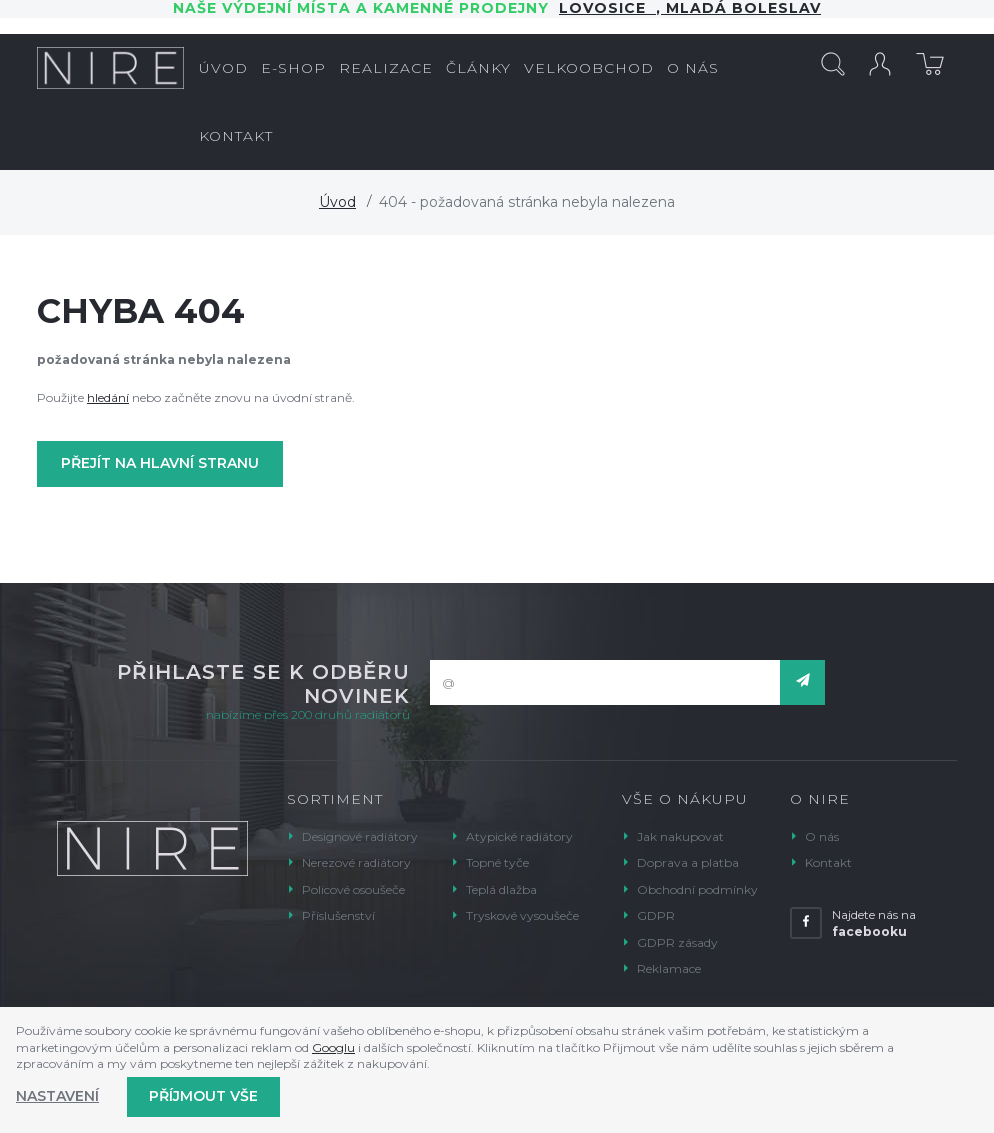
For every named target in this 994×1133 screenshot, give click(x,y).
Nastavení (57, 1096)
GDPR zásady (677, 942)
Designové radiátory (360, 836)
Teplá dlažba (501, 889)
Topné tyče (497, 862)
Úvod (337, 202)
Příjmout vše (203, 1096)
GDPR (656, 915)
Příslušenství (338, 915)
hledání (108, 397)
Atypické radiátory (519, 836)
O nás (822, 836)
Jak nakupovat (680, 836)
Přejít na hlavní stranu (160, 463)
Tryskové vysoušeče (522, 915)
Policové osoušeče (353, 889)
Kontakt (828, 862)
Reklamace (669, 968)
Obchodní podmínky (697, 889)
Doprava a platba (688, 862)
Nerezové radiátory (356, 862)
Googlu (333, 1047)
